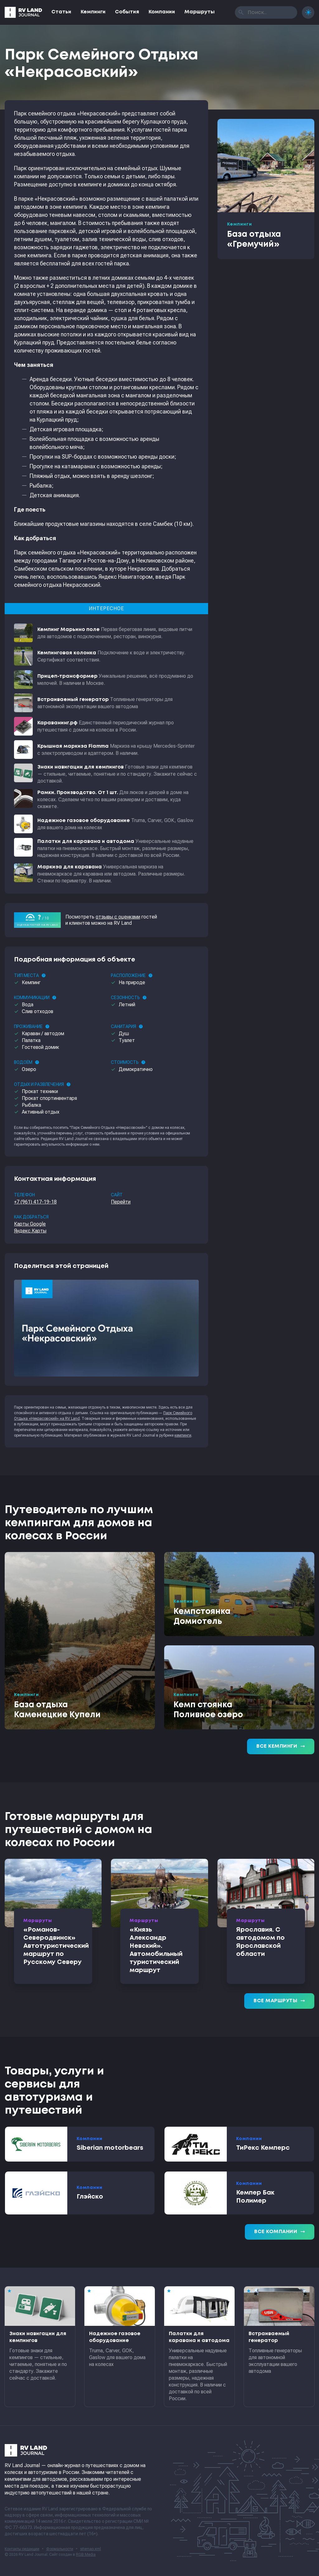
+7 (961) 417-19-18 (35, 1202)
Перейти (121, 1202)
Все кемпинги (280, 1746)
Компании (162, 12)
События (127, 12)
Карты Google (30, 1224)
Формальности (59, 2549)
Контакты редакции (22, 2549)
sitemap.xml (90, 2549)
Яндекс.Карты (30, 1231)
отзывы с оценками (118, 917)
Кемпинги (93, 12)
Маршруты (199, 12)
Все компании (279, 2232)
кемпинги (182, 1435)
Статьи (61, 12)
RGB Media (86, 2554)
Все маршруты (279, 2001)
